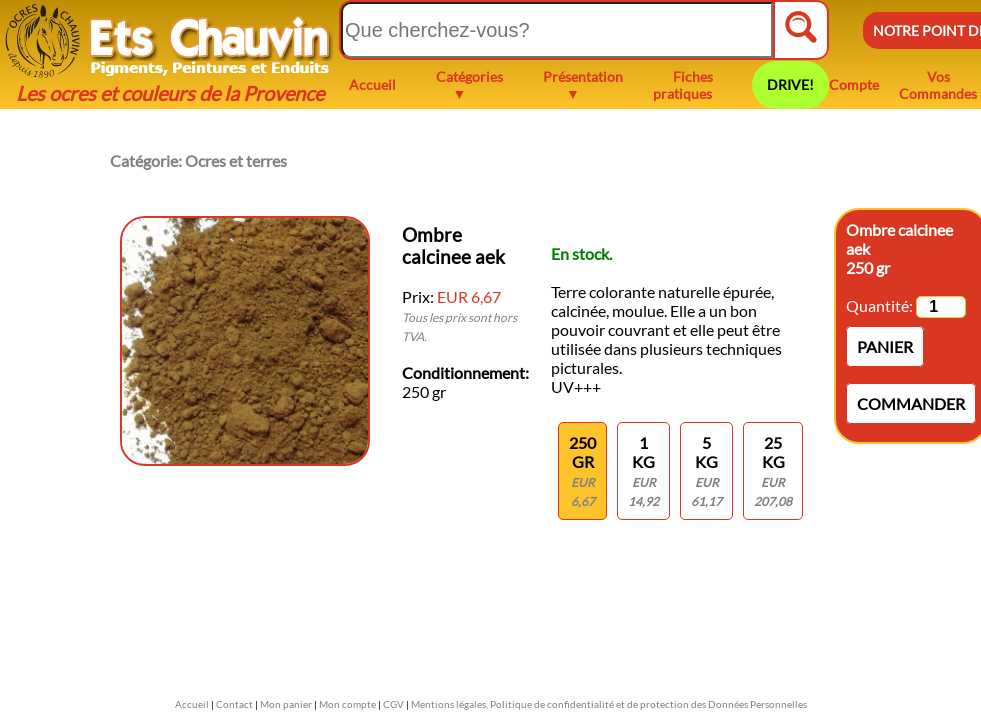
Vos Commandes (938, 85)
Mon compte (347, 704)
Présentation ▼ (583, 85)
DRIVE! (790, 84)
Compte (854, 84)
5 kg (706, 471)
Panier (885, 346)
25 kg (773, 471)
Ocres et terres (236, 160)
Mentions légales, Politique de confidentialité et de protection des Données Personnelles (609, 704)
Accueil (372, 84)
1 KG (643, 471)
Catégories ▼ (469, 85)
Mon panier (286, 704)
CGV (393, 704)
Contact (234, 704)
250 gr (582, 471)
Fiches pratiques (683, 85)
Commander (911, 403)
